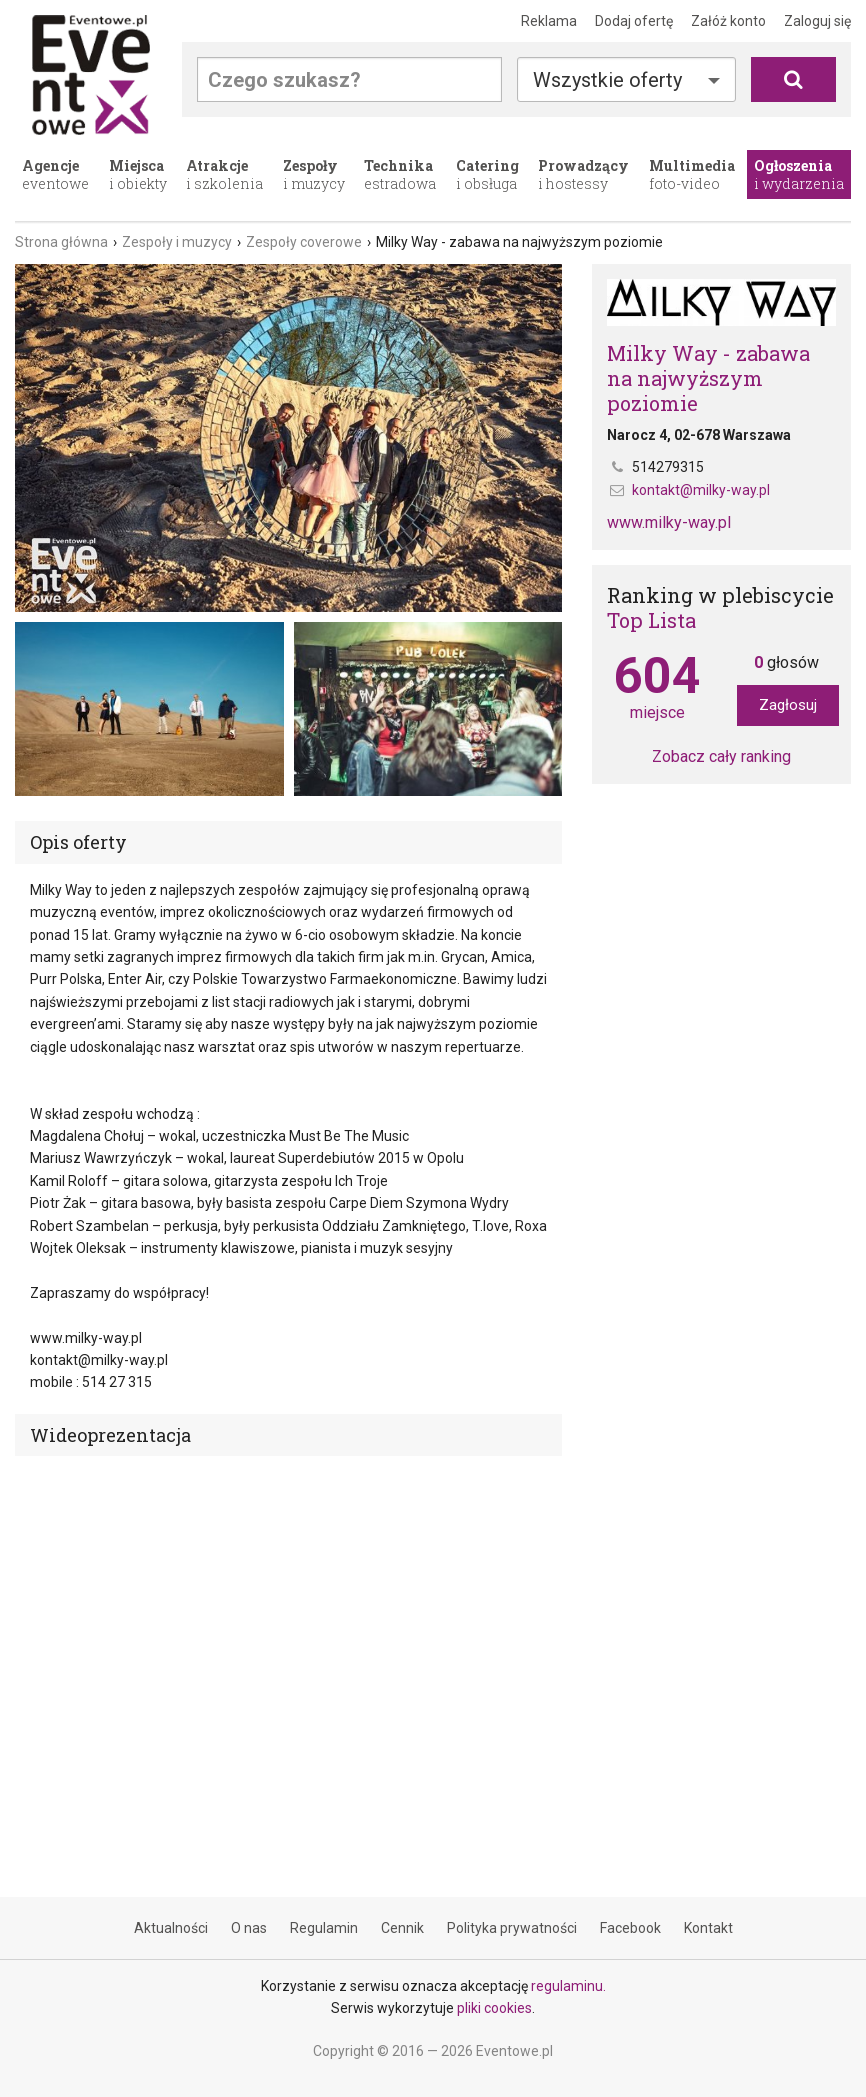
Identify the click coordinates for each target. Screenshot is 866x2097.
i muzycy (314, 174)
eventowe (55, 174)
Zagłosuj (788, 705)
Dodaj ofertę (634, 21)
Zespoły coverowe (304, 242)
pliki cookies (494, 2008)
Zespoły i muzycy (177, 242)
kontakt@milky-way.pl (701, 490)
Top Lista (651, 620)
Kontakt (708, 1928)
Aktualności (171, 1928)
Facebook (630, 1928)
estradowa (400, 174)
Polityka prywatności (512, 1928)
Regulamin (324, 1928)
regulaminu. (568, 1986)
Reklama (549, 21)
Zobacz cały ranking (721, 756)
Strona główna (61, 242)
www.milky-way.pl (669, 522)
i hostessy (583, 174)
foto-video (692, 174)
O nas (249, 1928)
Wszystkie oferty (607, 80)
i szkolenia (224, 174)
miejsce (656, 686)
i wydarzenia (799, 174)
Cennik (402, 1928)
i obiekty (138, 174)
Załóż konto (728, 21)
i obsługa (487, 174)
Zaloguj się (817, 21)
